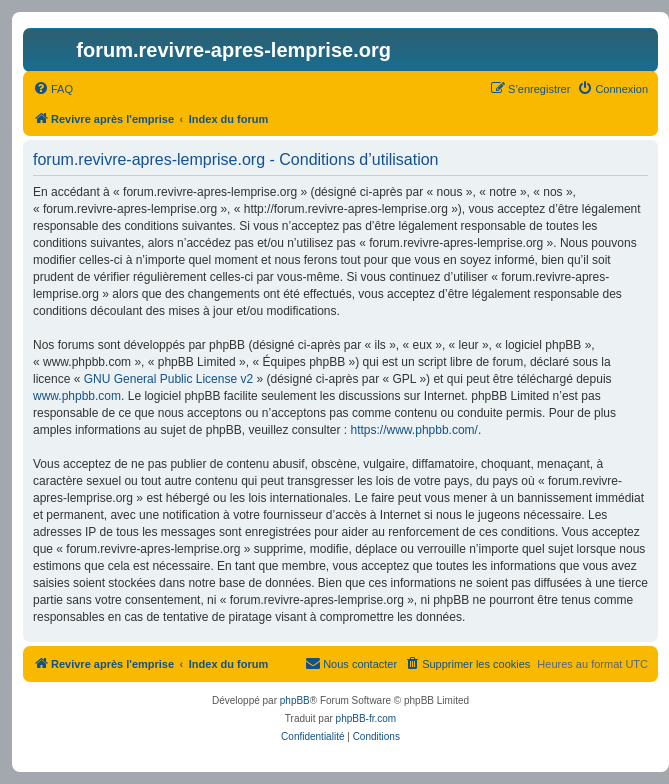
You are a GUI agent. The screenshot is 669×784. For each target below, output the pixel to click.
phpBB (295, 700)
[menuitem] (53, 89)
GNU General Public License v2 (168, 379)
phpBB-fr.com (366, 718)
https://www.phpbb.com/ (414, 430)
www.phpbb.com (77, 396)
